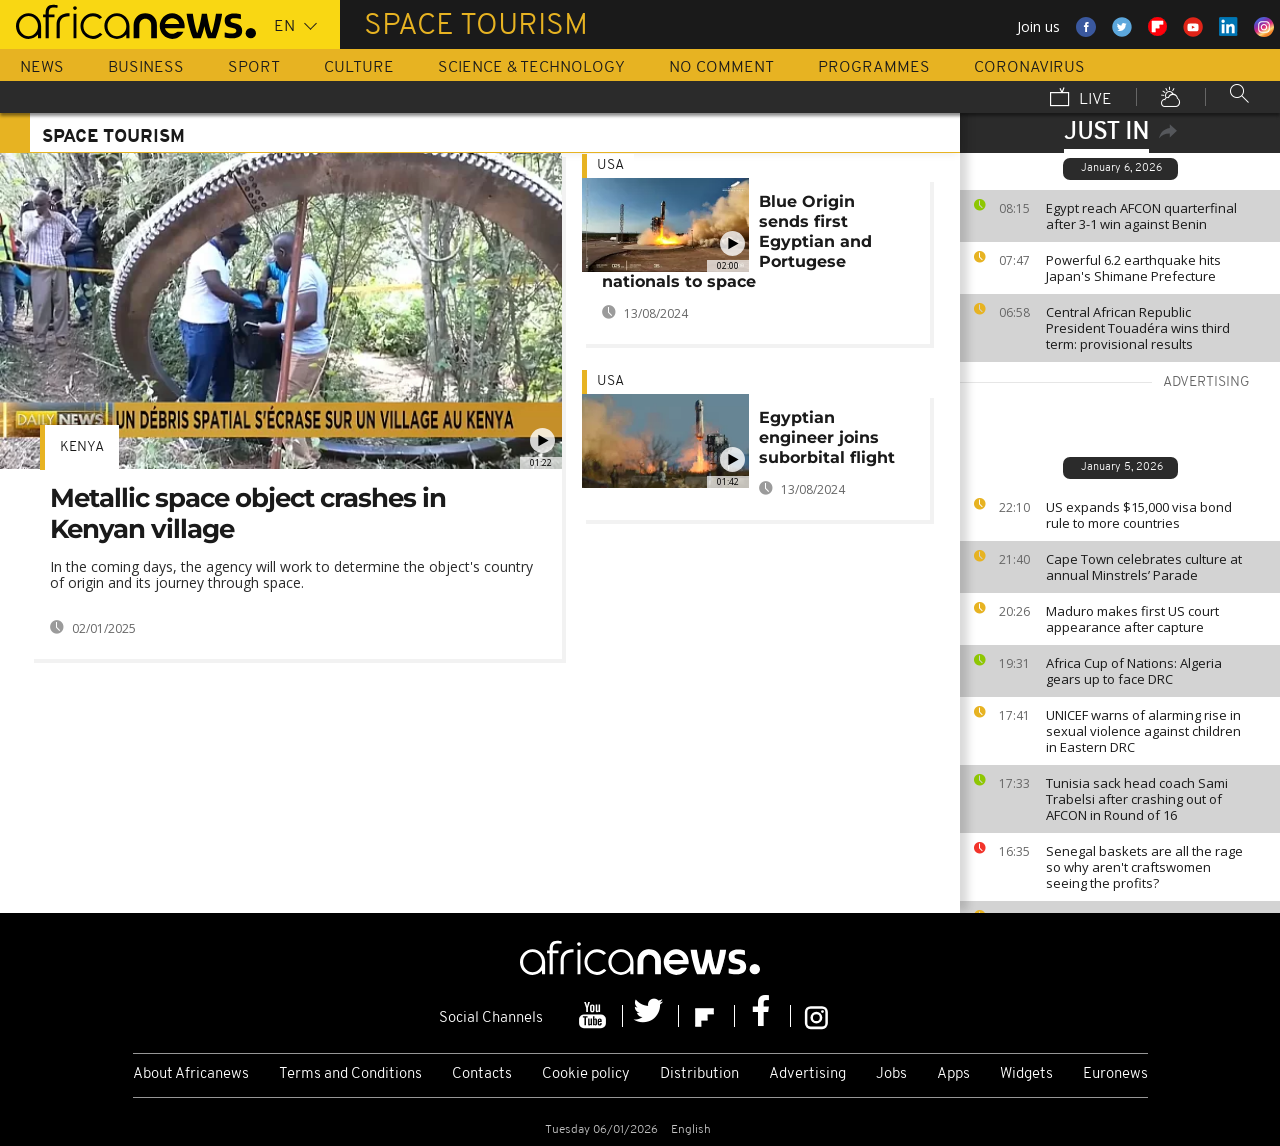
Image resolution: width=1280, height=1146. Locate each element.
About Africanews (191, 1074)
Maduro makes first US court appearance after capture (1132, 619)
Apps (953, 1074)
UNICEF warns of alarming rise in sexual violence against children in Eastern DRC (1143, 731)
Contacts (482, 1074)
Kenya (82, 447)
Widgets (1026, 1074)
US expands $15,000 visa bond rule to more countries (1139, 515)
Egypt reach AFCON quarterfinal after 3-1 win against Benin (1141, 216)
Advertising (807, 1074)
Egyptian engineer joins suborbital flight (827, 437)
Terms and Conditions (350, 1074)
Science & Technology (531, 68)
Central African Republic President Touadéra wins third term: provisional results (1138, 328)
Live (1081, 99)
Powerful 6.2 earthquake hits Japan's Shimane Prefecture (1133, 268)
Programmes (874, 68)
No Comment (721, 68)
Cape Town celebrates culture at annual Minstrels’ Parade (1144, 567)
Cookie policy (586, 1074)
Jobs (891, 1074)
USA (610, 165)
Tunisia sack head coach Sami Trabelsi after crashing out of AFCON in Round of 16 (1137, 799)
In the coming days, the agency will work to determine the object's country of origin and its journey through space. (291, 574)
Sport (254, 68)
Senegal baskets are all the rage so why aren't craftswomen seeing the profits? (1144, 867)
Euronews (1115, 1074)
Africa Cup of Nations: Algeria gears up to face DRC (1134, 671)
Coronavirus (1029, 68)
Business (146, 68)
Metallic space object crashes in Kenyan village (248, 513)
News (42, 68)
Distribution (699, 1074)
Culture (359, 68)
